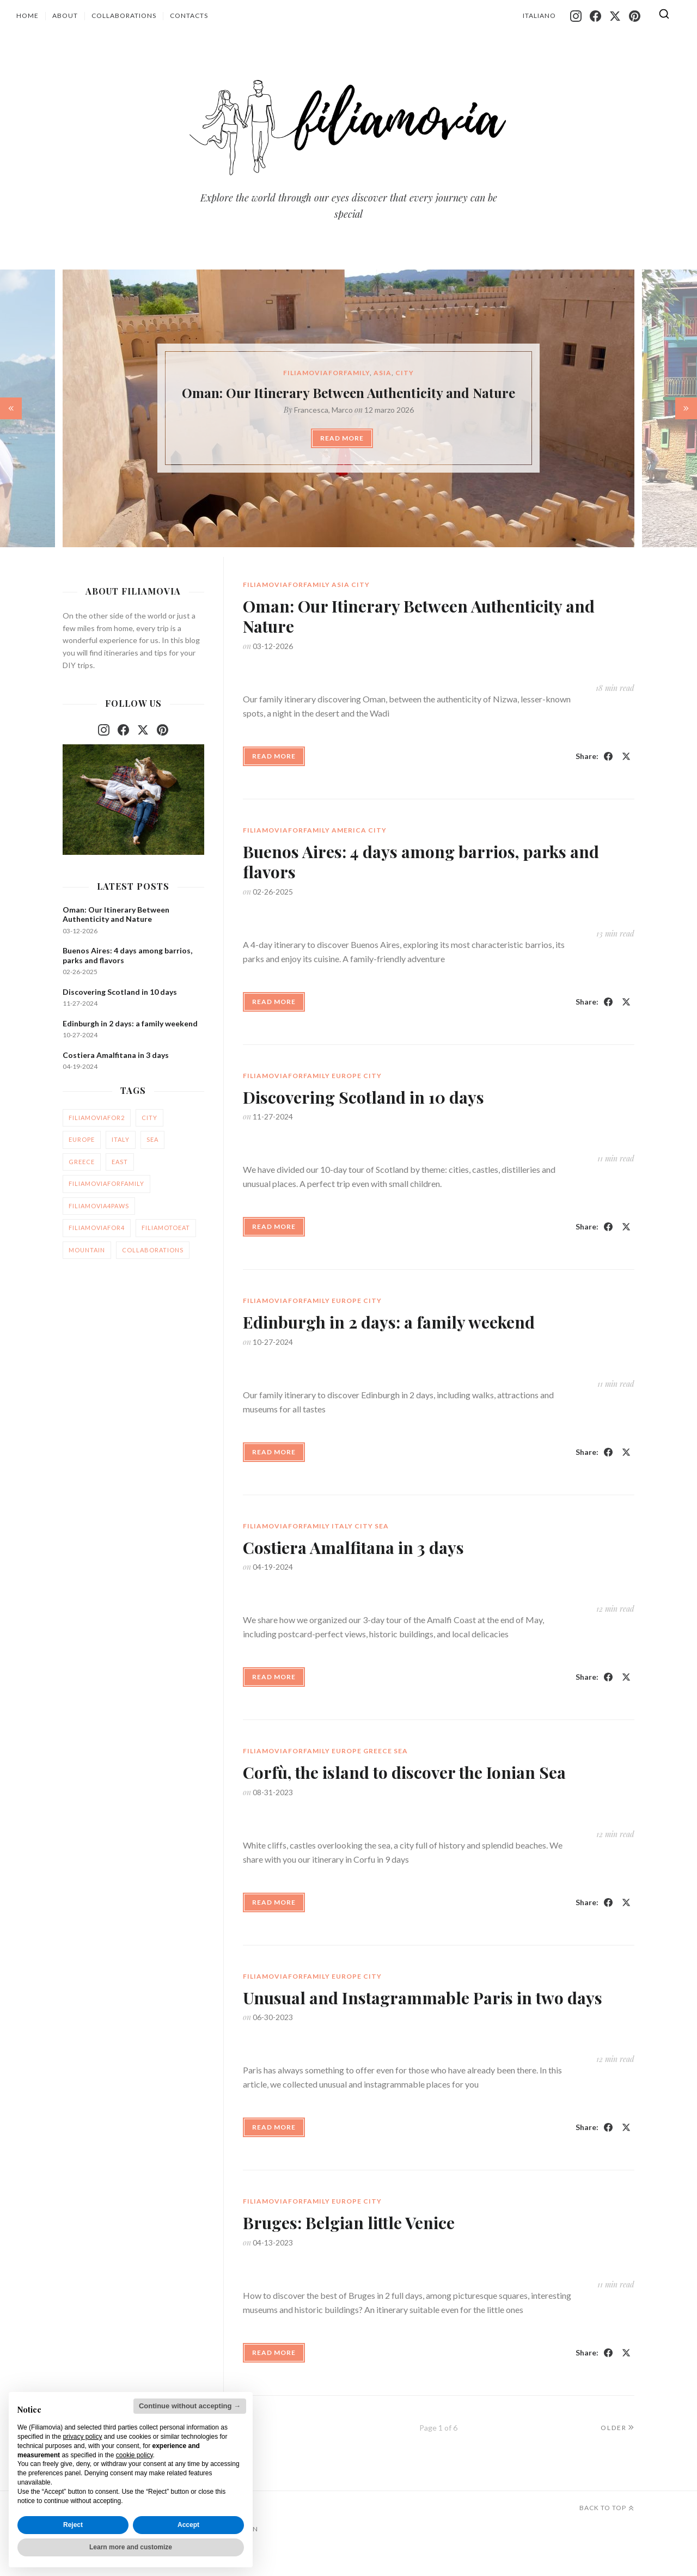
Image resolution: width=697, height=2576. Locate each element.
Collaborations (123, 16)
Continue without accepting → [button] (190, 2406)
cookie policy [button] (134, 2455)
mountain (87, 1249)
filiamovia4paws (99, 1205)
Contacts (189, 16)
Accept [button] (188, 2525)
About (65, 16)
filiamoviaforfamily (326, 373)
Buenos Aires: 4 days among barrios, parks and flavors (421, 1108)
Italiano (539, 16)
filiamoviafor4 (97, 1227)
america (349, 1076)
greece (82, 1161)
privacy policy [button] (82, 2436)
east (120, 1161)
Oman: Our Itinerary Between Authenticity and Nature (348, 392)
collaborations (153, 1249)
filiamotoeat (166, 1227)
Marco (342, 409)
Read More (342, 438)
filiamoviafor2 (97, 1117)
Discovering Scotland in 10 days (363, 1623)
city (404, 373)
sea (152, 1139)
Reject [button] (73, 2525)
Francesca (311, 409)
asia (383, 373)
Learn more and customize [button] (130, 2547)
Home (27, 16)
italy (121, 1139)
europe (347, 1602)
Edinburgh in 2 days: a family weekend (389, 2095)
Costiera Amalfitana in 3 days (116, 1055)
